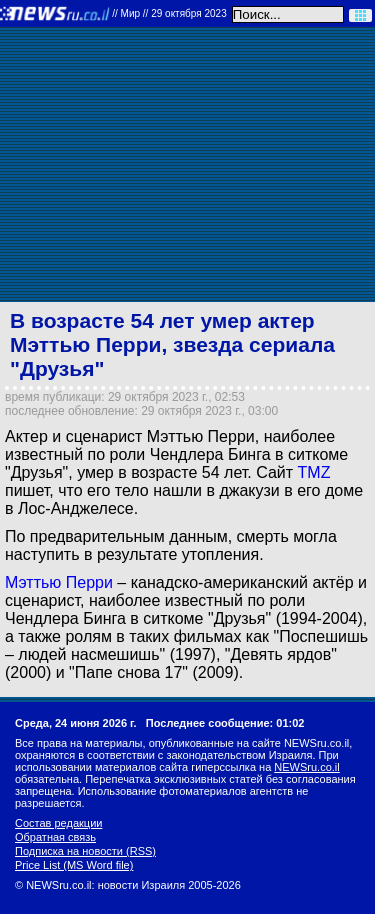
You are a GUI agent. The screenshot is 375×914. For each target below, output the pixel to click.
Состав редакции (58, 823)
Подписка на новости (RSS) (85, 851)
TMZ (314, 472)
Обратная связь (55, 837)
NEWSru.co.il (306, 767)
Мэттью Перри (59, 582)
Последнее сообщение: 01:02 (225, 723)
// (169, 13)
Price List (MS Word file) (74, 865)
